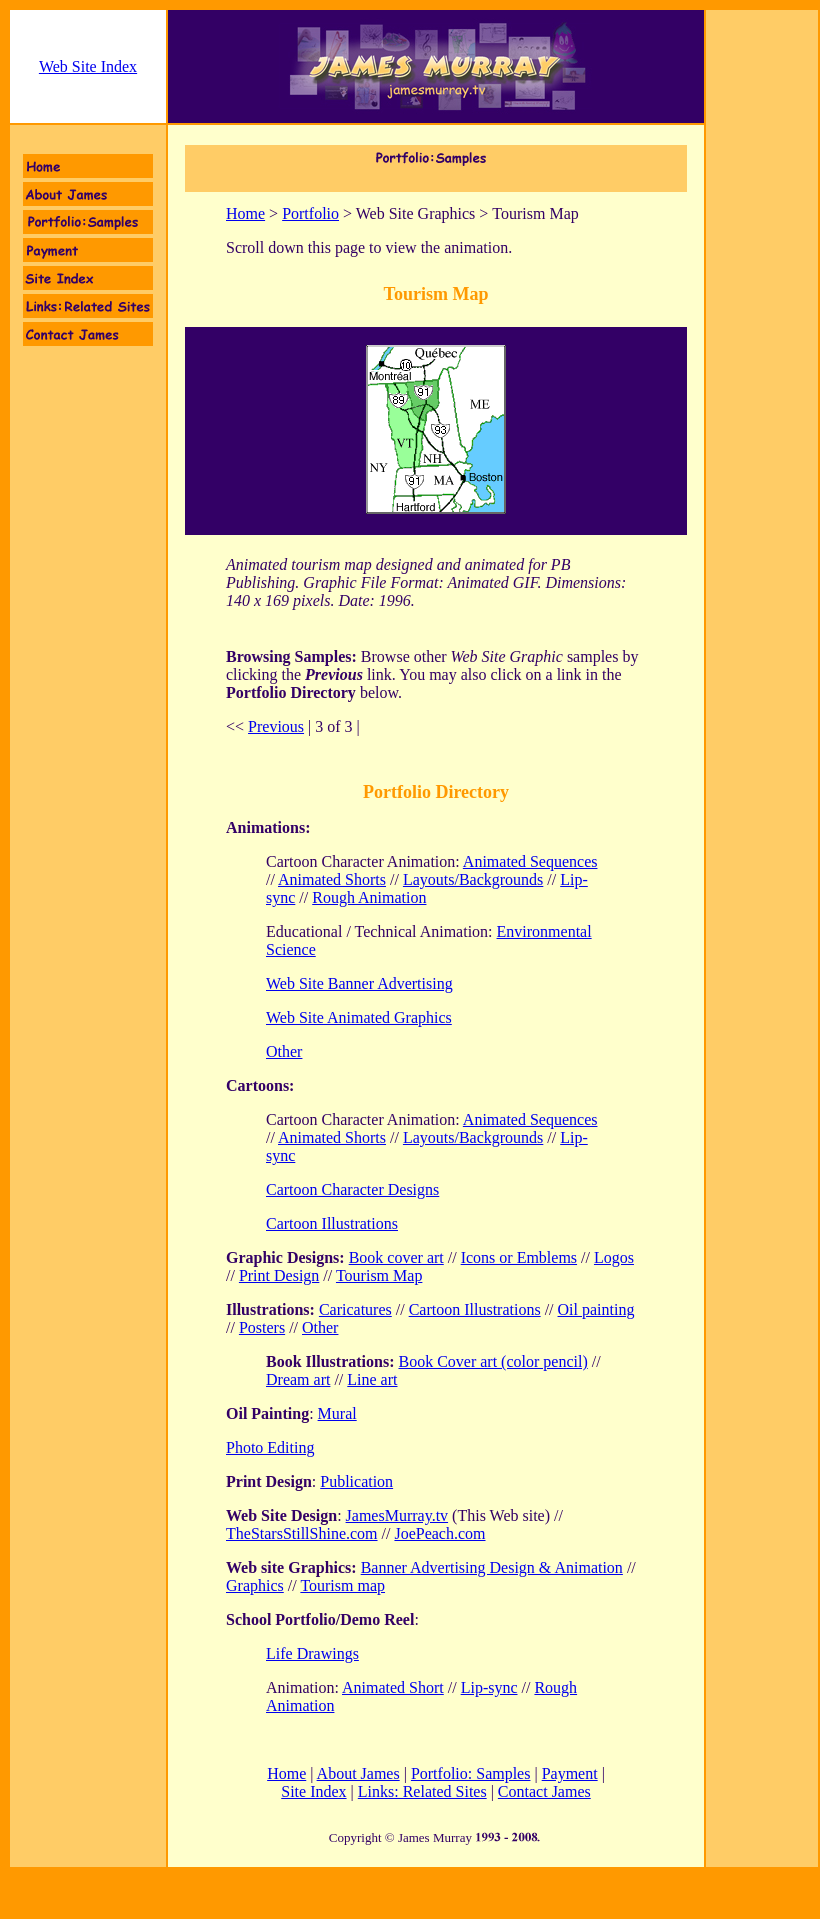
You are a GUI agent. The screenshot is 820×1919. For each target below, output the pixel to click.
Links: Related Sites (422, 1791)
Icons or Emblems (519, 1257)
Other (320, 1327)
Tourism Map (379, 1275)
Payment (570, 1773)
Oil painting (596, 1309)
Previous (276, 726)
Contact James (544, 1791)
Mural (337, 1413)
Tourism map (342, 1585)
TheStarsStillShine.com (302, 1533)
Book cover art (396, 1257)
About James (358, 1773)
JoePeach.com (439, 1533)
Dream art (298, 1379)
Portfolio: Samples (471, 1773)
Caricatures (355, 1309)
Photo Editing (270, 1447)
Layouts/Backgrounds (473, 879)
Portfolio (310, 213)
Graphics (255, 1585)
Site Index (313, 1791)
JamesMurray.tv (397, 1515)
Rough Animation (369, 897)
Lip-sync (489, 1687)
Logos (614, 1257)
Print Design (279, 1275)
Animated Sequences (530, 861)
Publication (356, 1481)
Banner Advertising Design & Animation (492, 1567)
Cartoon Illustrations (332, 1223)
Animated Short (393, 1687)
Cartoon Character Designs (352, 1189)
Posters (262, 1327)
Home (245, 213)
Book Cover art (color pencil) (492, 1361)
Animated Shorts (332, 879)
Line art (372, 1379)
